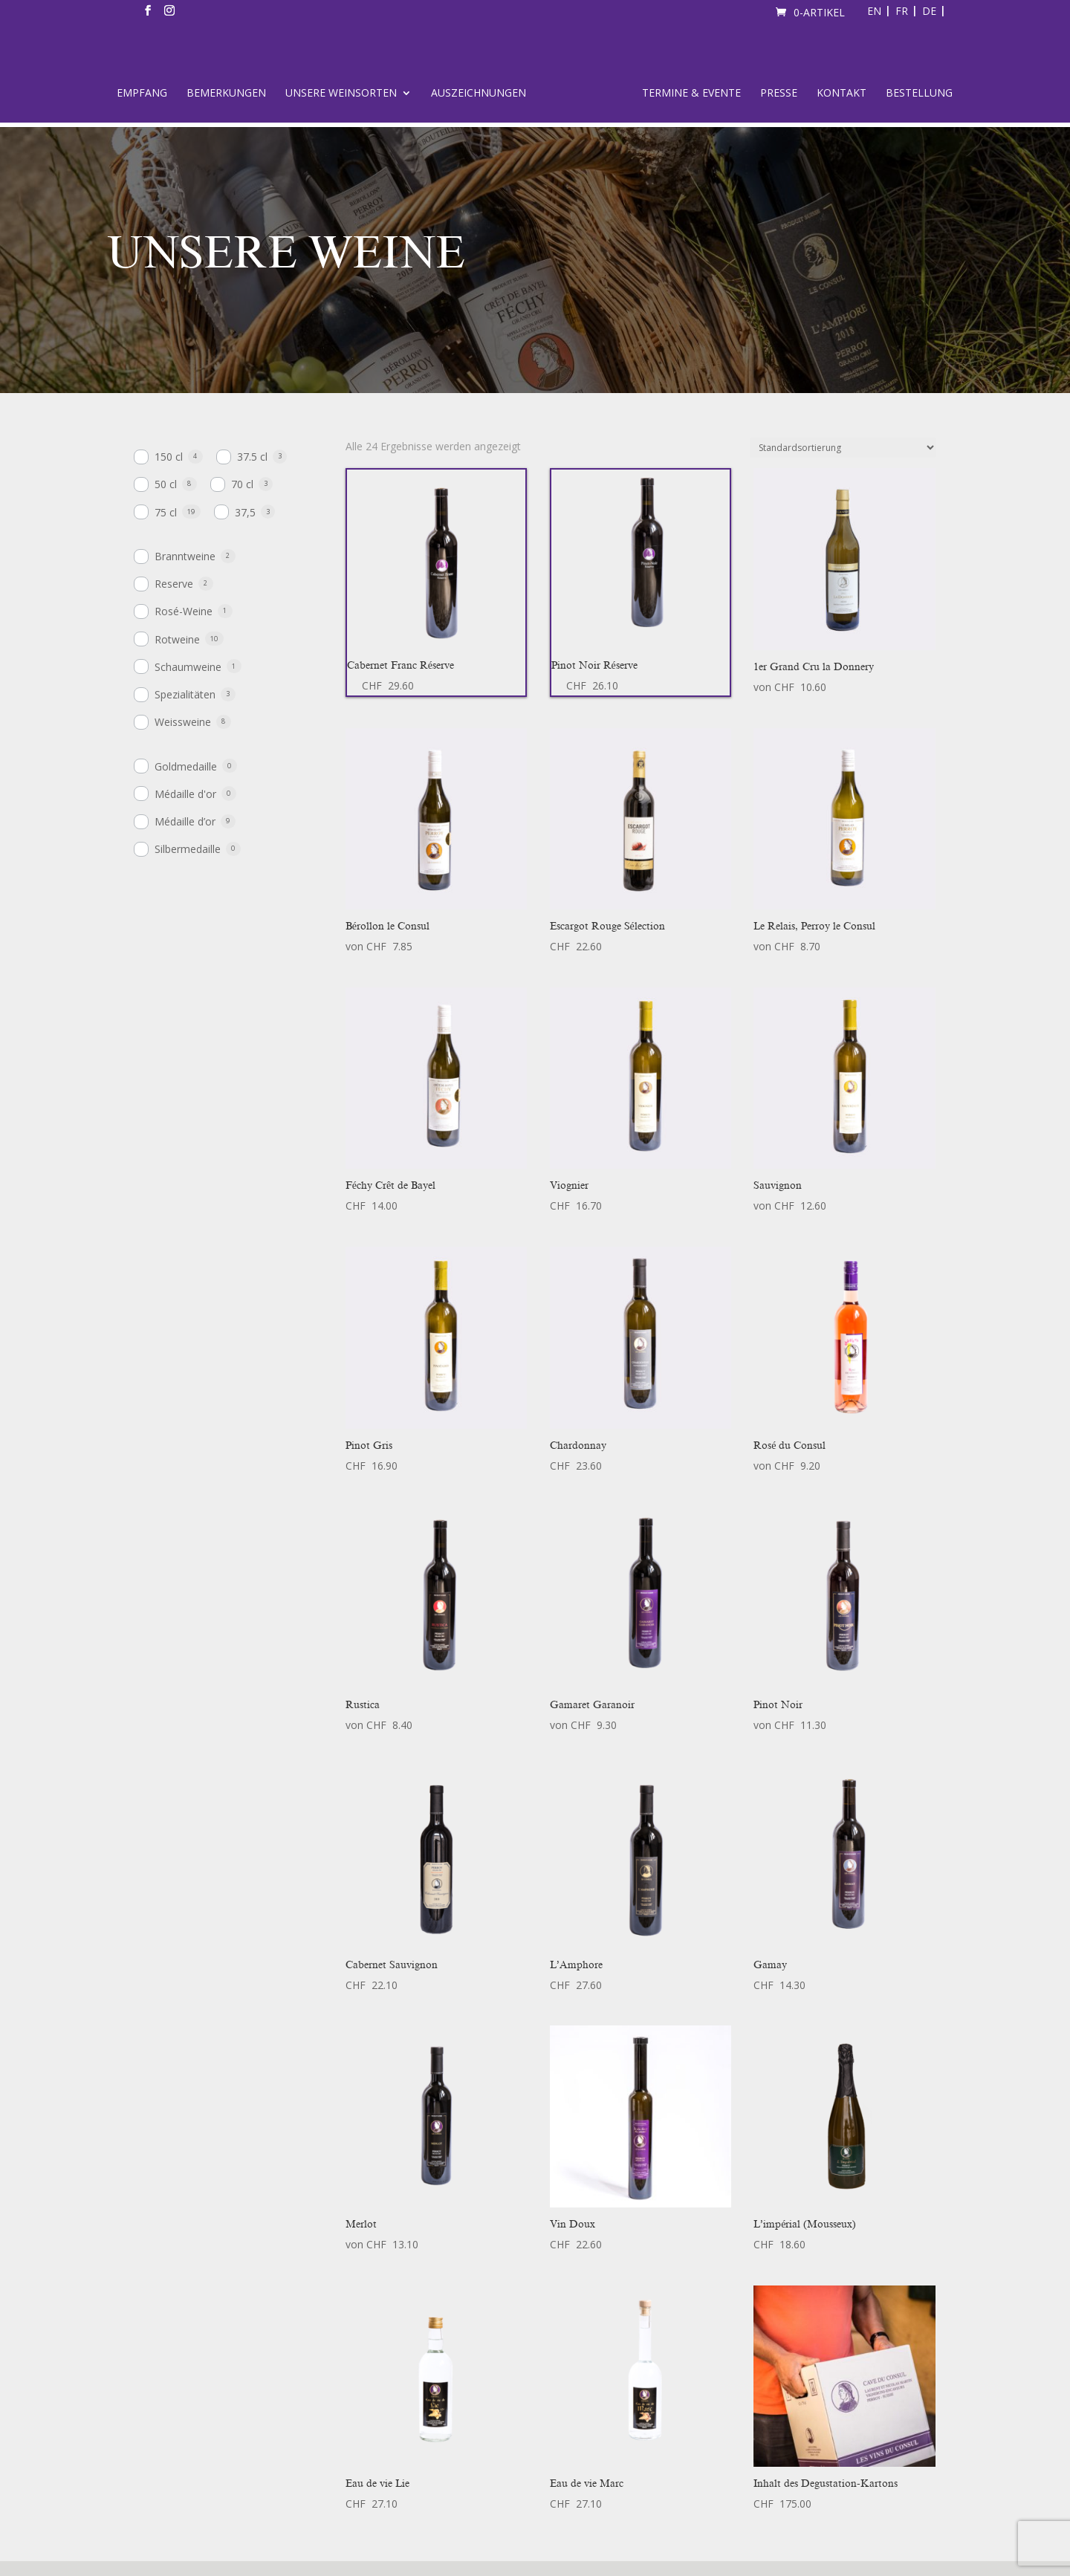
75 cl (166, 512)
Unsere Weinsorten (341, 94)
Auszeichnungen (478, 94)
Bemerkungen (226, 94)
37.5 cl (252, 457)
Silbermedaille (188, 849)
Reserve (174, 584)
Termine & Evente (691, 94)
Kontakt (841, 94)
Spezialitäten (185, 694)
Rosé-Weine (184, 611)
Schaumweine (188, 667)
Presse (778, 94)
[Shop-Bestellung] (843, 448)
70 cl (242, 484)
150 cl (169, 457)
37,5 (245, 512)
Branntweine (185, 556)
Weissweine (183, 722)
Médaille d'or (185, 794)
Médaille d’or (185, 821)
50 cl (166, 484)
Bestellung (919, 94)
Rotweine (177, 639)
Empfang (142, 94)
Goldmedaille (186, 766)
